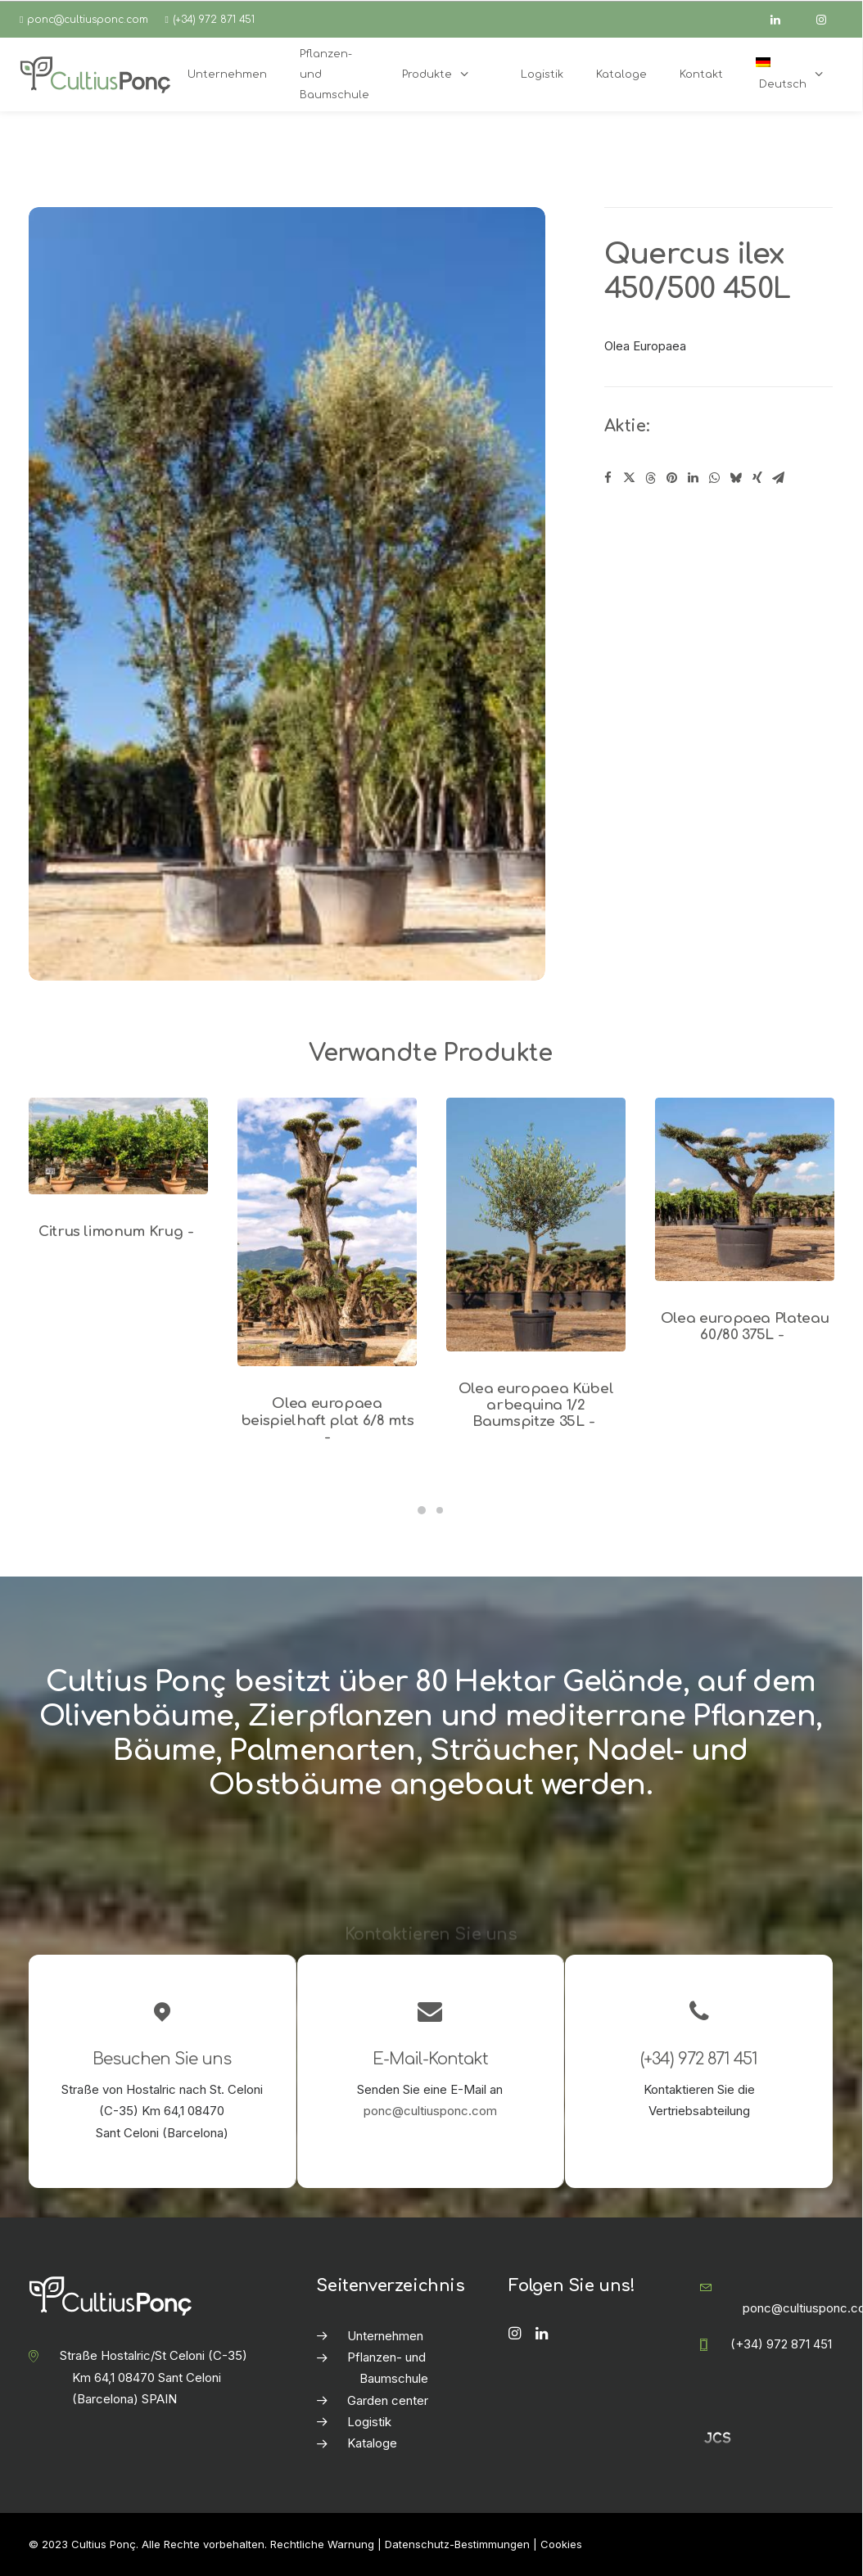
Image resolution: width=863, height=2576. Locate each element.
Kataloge (372, 2443)
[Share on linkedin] (693, 478)
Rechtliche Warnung (322, 2544)
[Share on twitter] (629, 478)
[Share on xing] (757, 478)
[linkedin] (783, 19)
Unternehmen (385, 2336)
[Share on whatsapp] (715, 478)
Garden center (387, 2400)
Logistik (369, 2421)
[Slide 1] (422, 1510)
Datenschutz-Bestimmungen (457, 2544)
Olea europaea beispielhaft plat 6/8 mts (327, 1420)
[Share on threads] (651, 478)
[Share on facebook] (608, 478)
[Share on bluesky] (736, 478)
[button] (118, 1146)
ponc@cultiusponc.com (87, 19)
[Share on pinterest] (672, 478)
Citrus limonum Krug (118, 1231)
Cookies (561, 2544)
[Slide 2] (440, 1510)
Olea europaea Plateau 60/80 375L (745, 1326)
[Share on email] (778, 478)
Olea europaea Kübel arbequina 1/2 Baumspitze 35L (536, 1405)
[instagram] (829, 19)
